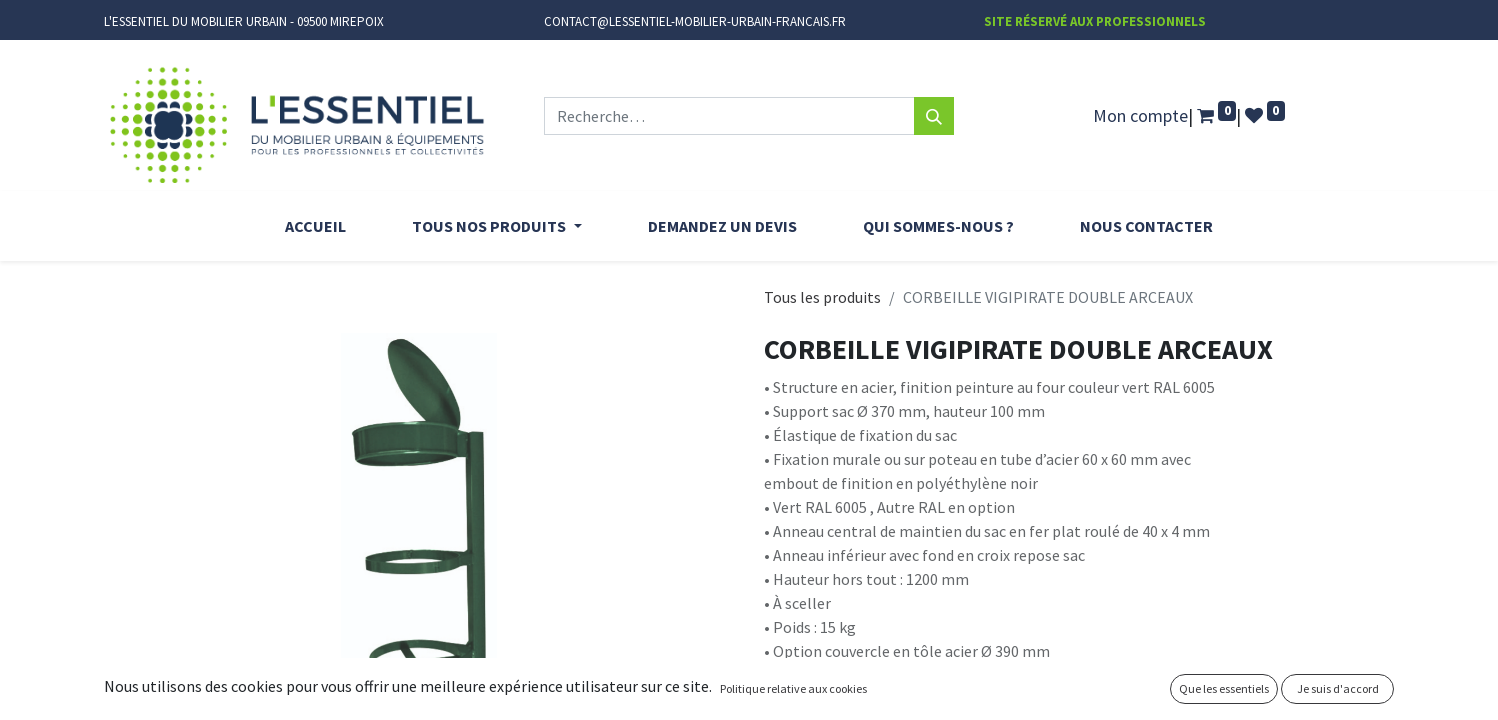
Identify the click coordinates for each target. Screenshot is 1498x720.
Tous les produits (822, 297)
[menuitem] (315, 226)
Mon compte (1140, 115)
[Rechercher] (934, 116)
